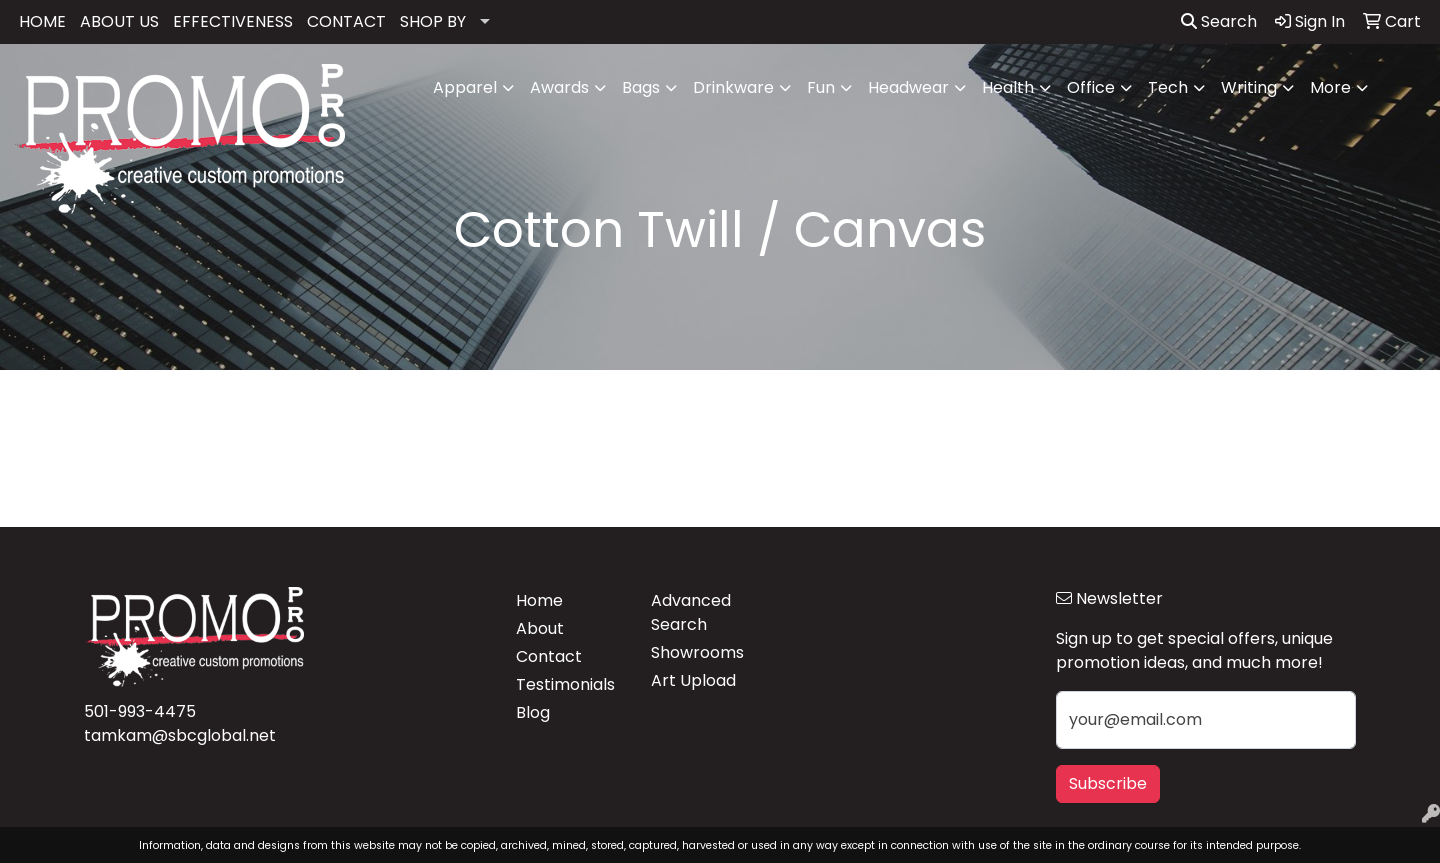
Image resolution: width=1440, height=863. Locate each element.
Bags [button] (641, 87)
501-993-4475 (140, 711)
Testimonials (565, 684)
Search (1219, 21)
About (540, 628)
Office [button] (1091, 87)
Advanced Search (691, 612)
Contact (549, 656)
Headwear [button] (908, 87)
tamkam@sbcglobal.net (180, 735)
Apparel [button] (465, 87)
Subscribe (1108, 783)
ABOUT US (119, 21)
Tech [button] (1168, 87)
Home (539, 600)
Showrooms (697, 652)
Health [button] (1008, 87)
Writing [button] (1249, 87)
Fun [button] (821, 87)
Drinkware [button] (733, 87)
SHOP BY (433, 21)
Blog (533, 712)
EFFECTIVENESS (233, 21)
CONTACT (346, 21)
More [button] (1330, 87)
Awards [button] (559, 87)
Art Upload (693, 680)
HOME (42, 21)
